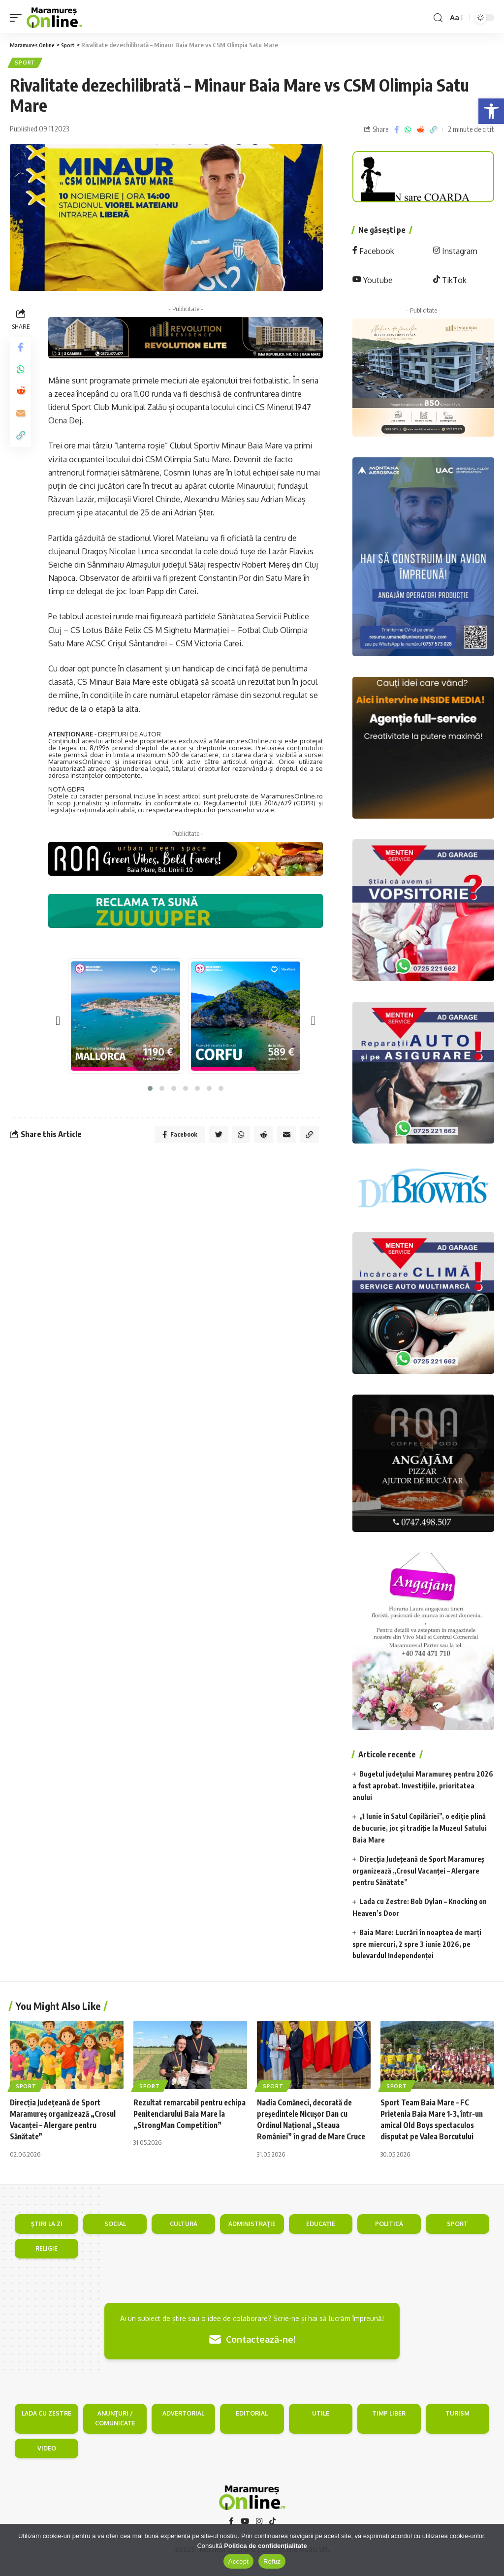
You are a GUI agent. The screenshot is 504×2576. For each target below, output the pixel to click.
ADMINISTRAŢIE (252, 2236)
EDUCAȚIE (320, 2236)
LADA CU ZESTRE (46, 2426)
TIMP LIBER (389, 2426)
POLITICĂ (389, 2236)
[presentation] (58, 1022)
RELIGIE (46, 2261)
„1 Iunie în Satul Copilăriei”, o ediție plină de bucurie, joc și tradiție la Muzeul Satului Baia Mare (419, 1830)
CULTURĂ (183, 2236)
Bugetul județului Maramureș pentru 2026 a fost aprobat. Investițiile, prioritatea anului (422, 1787)
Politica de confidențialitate (265, 2545)
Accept (238, 2561)
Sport (26, 63)
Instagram (455, 252)
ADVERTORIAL (183, 2426)
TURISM (457, 2426)
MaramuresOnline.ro (245, 742)
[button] (491, 111)
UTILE (320, 2426)
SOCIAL (115, 2236)
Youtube (372, 282)
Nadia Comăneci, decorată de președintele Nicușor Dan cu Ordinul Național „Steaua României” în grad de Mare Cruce (307, 2127)
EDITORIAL (252, 2426)
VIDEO (46, 2461)
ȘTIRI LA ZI (47, 2236)
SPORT (457, 2236)
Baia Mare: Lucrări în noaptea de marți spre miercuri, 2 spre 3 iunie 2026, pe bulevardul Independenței (416, 1946)
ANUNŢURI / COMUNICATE (115, 2431)
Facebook (373, 252)
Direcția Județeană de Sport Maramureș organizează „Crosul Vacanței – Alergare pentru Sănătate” (418, 1872)
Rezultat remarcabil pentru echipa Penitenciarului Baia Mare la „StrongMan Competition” (190, 2115)
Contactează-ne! (252, 2353)
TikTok (450, 282)
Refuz (272, 2561)
